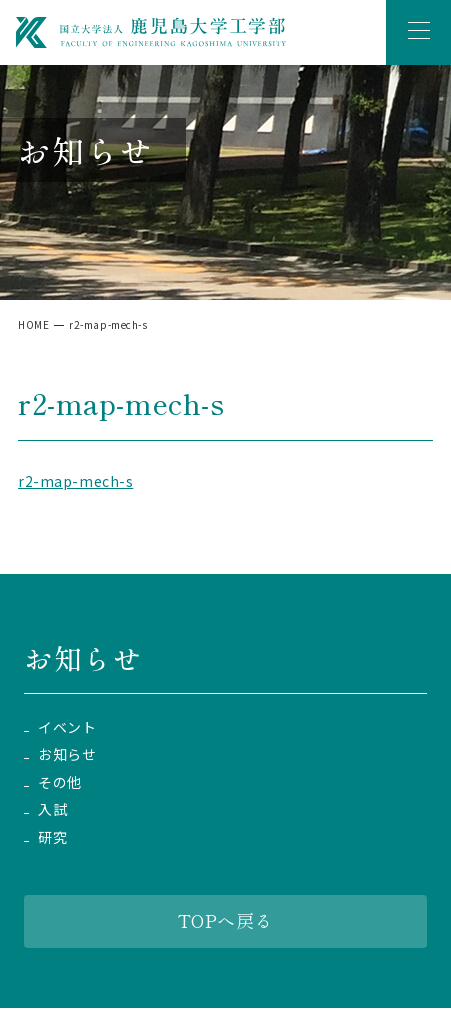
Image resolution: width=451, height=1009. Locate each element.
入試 (52, 809)
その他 (60, 782)
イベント (67, 727)
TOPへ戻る (225, 920)
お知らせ (67, 754)
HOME (33, 324)
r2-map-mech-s (75, 481)
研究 (52, 837)
